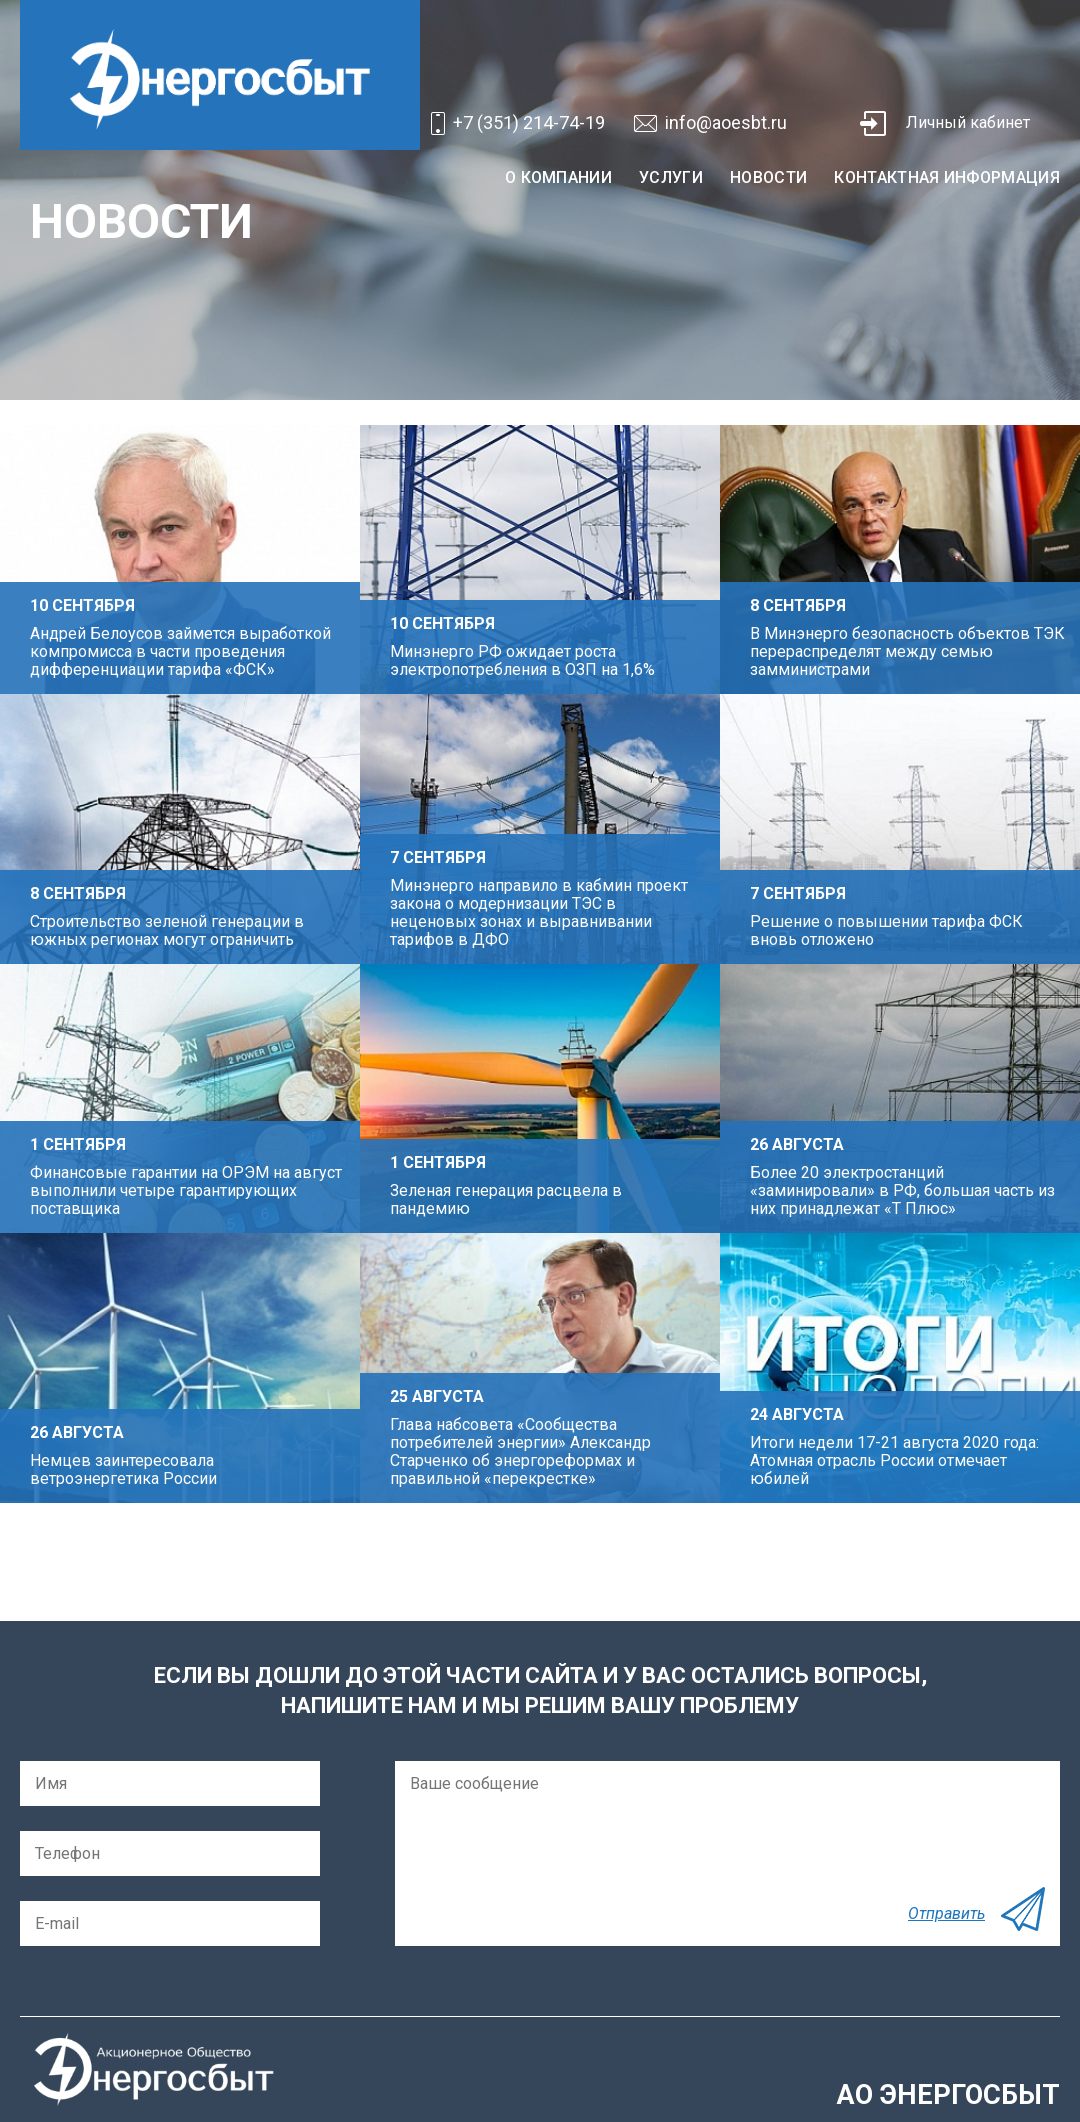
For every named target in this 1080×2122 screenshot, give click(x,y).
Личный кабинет (968, 122)
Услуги (671, 177)
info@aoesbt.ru (726, 122)
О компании (558, 177)
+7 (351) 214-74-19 (529, 122)
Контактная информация (947, 177)
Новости (768, 177)
